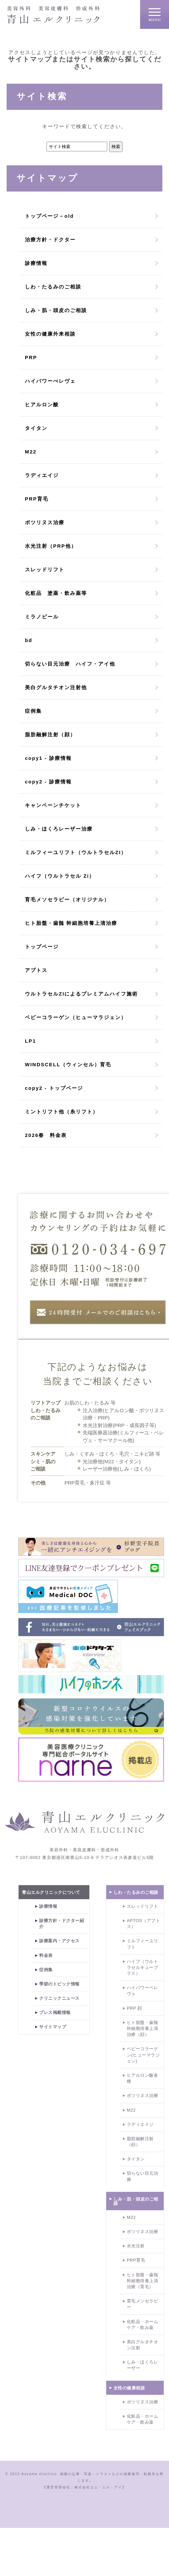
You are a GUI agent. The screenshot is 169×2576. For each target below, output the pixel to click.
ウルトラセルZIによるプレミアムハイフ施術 (81, 994)
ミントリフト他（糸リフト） (61, 1111)
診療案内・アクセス (59, 1940)
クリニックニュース (59, 1998)
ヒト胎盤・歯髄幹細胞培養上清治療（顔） (142, 2028)
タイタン (36, 428)
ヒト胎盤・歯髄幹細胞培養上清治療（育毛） (142, 2280)
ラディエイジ (42, 475)
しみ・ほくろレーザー (142, 2365)
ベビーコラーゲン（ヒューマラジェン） (76, 1017)
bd (28, 640)
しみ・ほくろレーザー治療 (59, 829)
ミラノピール (42, 616)
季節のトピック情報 (59, 1983)
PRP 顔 (134, 2008)
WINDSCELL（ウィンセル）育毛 (68, 1064)
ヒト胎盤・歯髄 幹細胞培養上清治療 (71, 923)
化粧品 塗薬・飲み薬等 (56, 593)
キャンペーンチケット (53, 805)
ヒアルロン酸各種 (142, 2078)
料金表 (46, 1955)
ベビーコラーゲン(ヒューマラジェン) (143, 2054)
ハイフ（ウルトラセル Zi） (60, 876)
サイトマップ (52, 2026)
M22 (31, 451)
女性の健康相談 (129, 2388)
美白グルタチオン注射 (142, 2344)
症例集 (33, 711)
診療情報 (36, 263)
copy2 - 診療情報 (48, 781)
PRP (31, 357)
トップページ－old (49, 216)
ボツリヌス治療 (44, 522)
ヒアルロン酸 (42, 404)
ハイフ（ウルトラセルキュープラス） (142, 1967)
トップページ (42, 946)
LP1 (30, 1041)
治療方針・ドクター (50, 239)
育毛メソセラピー (142, 2303)
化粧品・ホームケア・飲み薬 (142, 2324)
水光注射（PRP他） (51, 546)
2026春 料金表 (46, 1135)
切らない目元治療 (142, 2176)
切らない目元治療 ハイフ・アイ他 (70, 664)
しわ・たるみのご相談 (53, 286)
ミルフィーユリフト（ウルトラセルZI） (76, 852)
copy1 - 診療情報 (48, 758)
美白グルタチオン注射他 (56, 687)
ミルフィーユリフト (142, 1943)
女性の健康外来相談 (50, 334)
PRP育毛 (36, 499)
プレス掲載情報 (55, 2012)
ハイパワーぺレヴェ (50, 381)
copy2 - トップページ (54, 1088)
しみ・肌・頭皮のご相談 (56, 310)
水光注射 (136, 2245)
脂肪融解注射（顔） (50, 734)
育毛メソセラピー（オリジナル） (67, 899)
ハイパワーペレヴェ (142, 1990)
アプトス (39, 970)
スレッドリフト (44, 569)
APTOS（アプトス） (143, 1923)
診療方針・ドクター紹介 (61, 1923)
